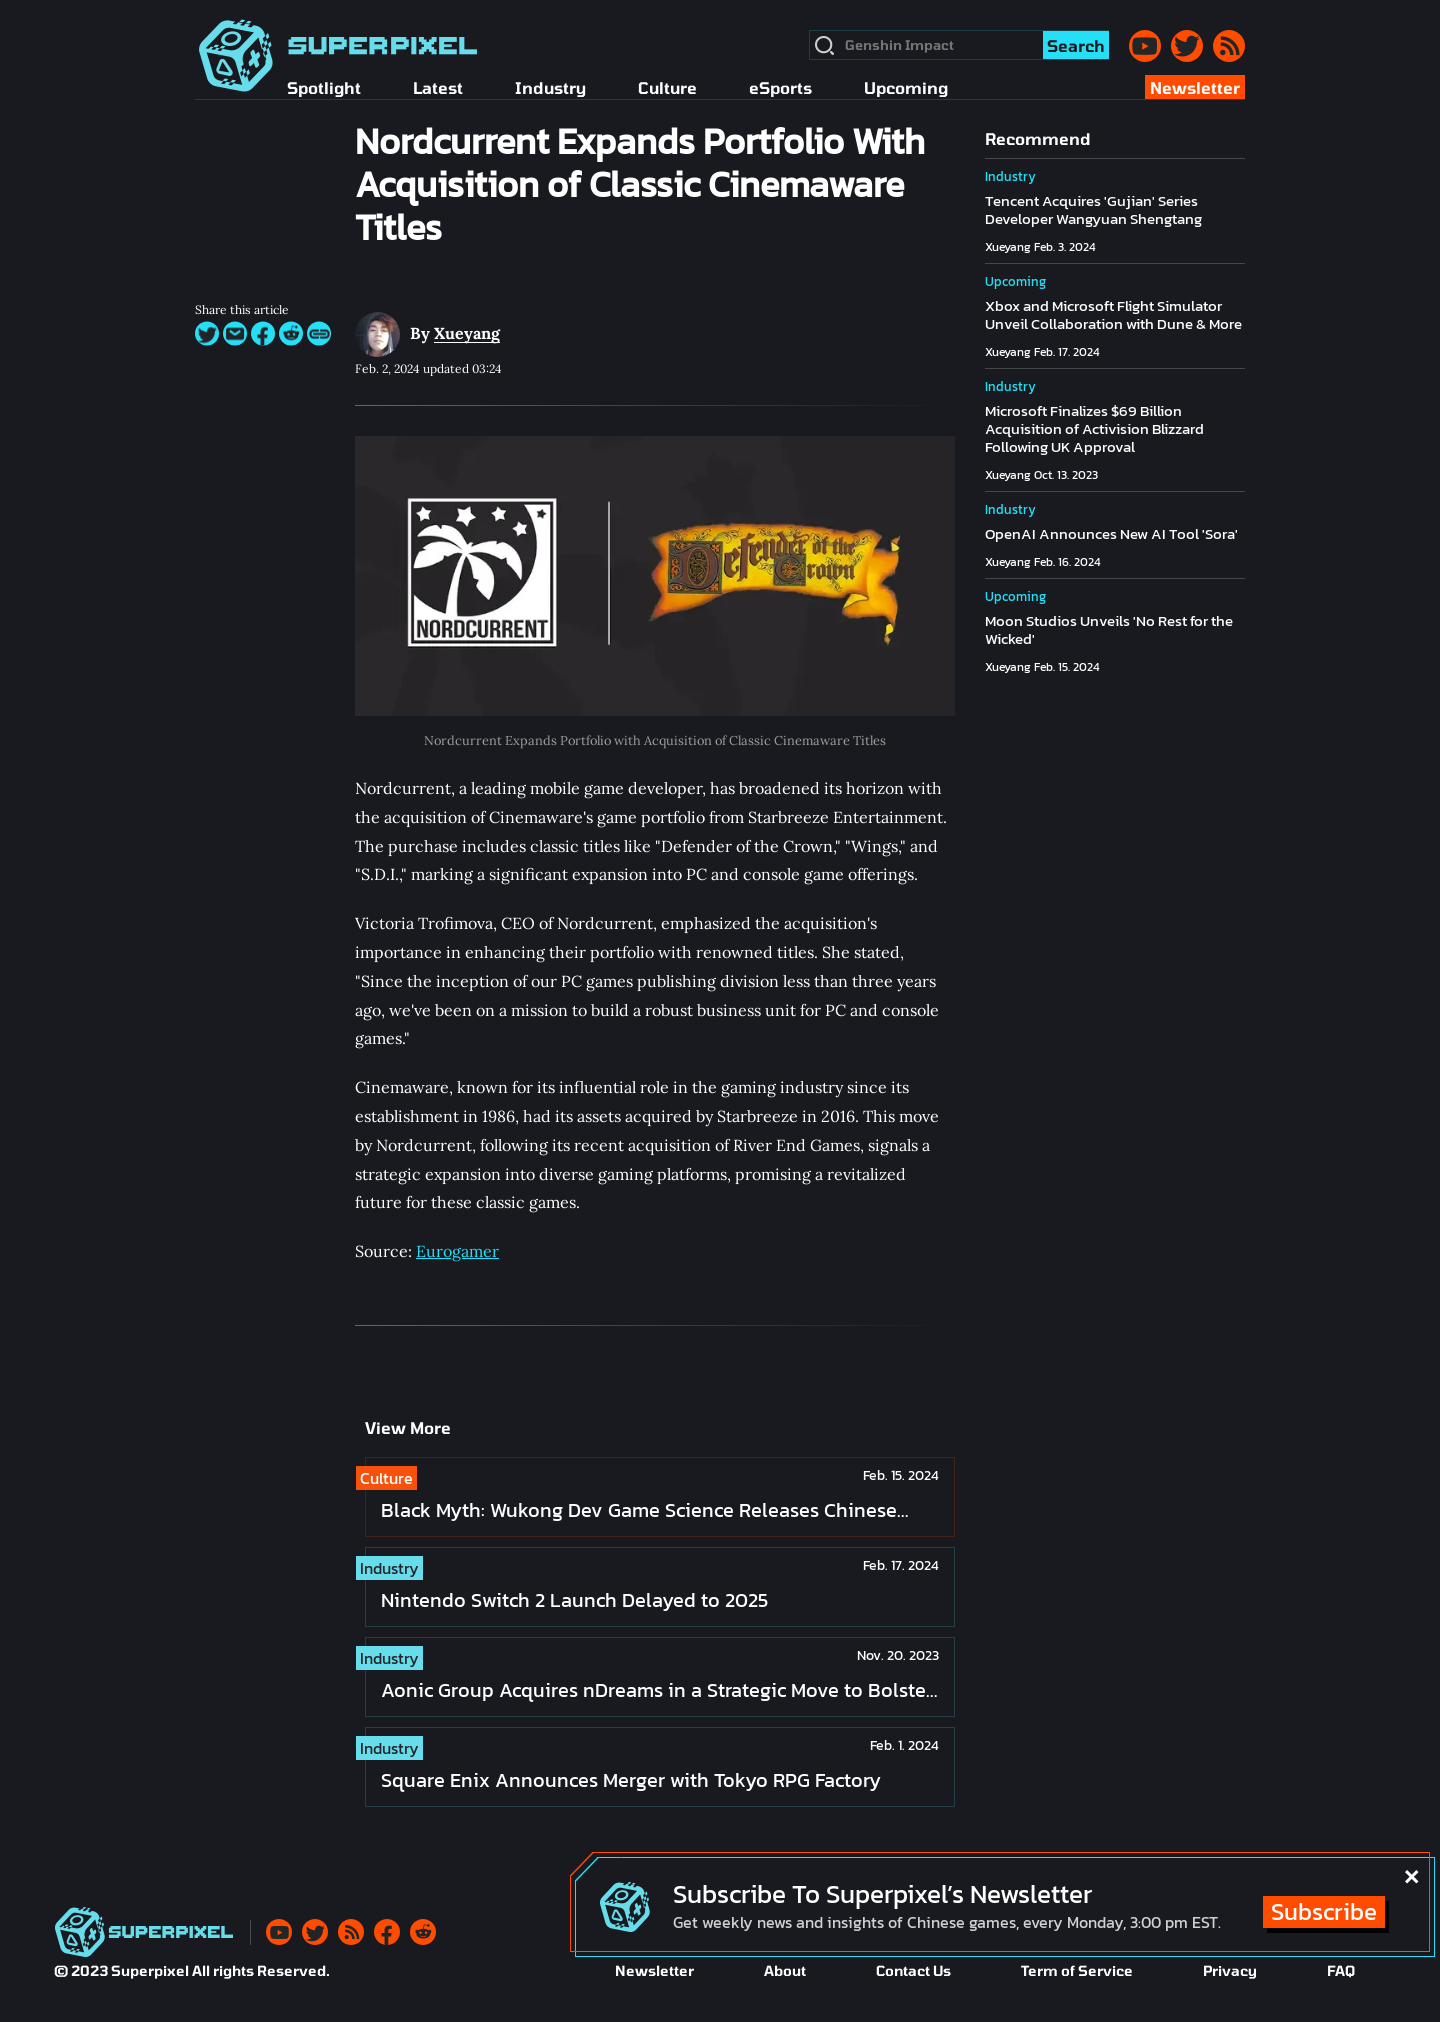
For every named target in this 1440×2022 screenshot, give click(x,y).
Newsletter (654, 1970)
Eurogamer (457, 1251)
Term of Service (1077, 1970)
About (785, 1970)
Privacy (1230, 1970)
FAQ (1341, 1970)
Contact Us (913, 1970)
